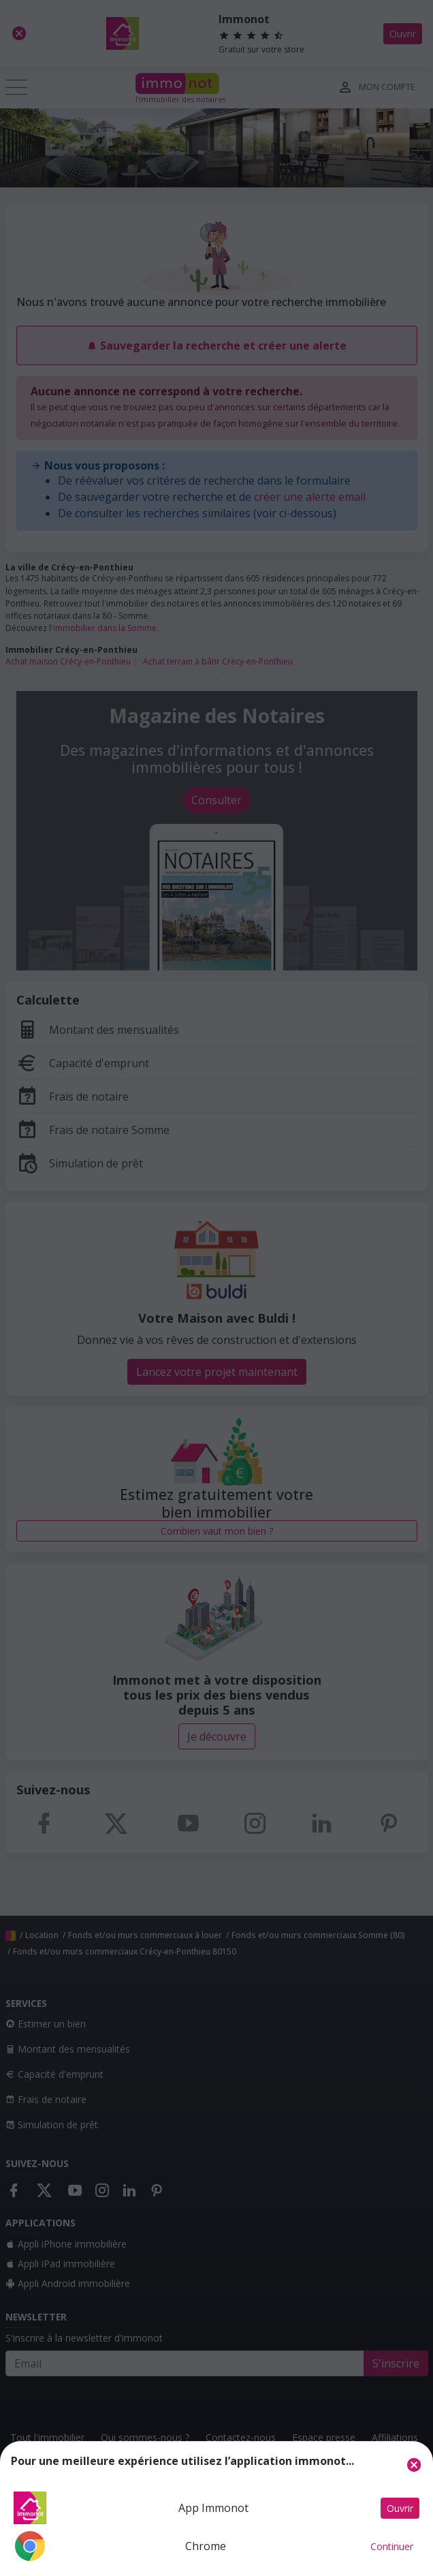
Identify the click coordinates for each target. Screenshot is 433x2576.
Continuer (391, 2546)
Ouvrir (400, 2508)
